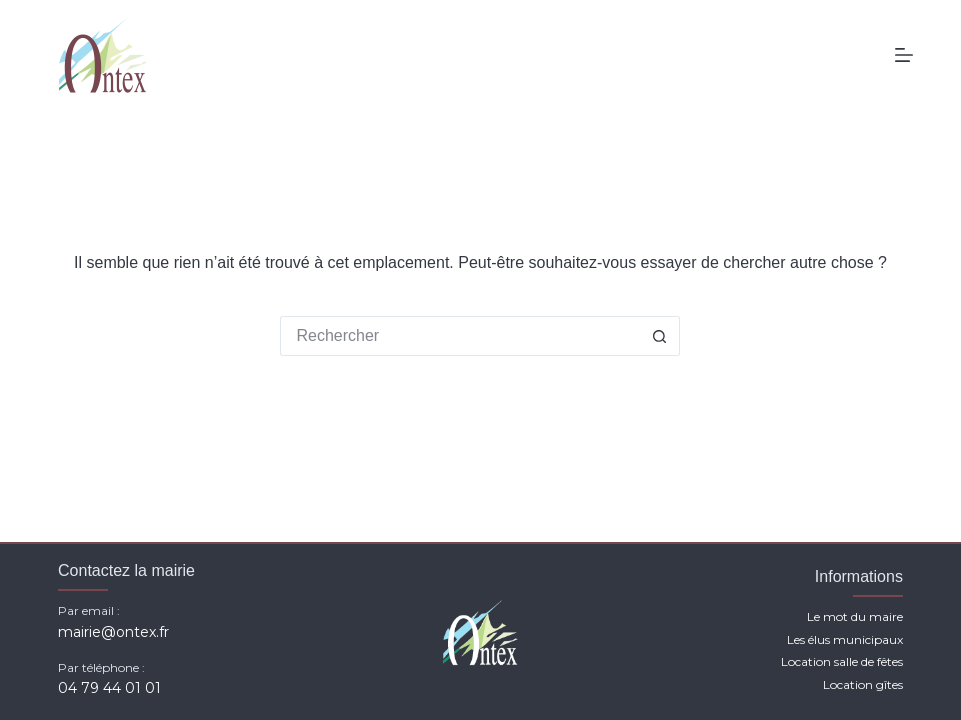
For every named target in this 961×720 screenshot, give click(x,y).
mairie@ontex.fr (113, 632)
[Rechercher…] (460, 336)
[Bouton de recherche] (660, 336)
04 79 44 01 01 (109, 688)
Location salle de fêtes (842, 661)
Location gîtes (863, 684)
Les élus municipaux (845, 639)
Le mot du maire (855, 616)
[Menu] (904, 55)
